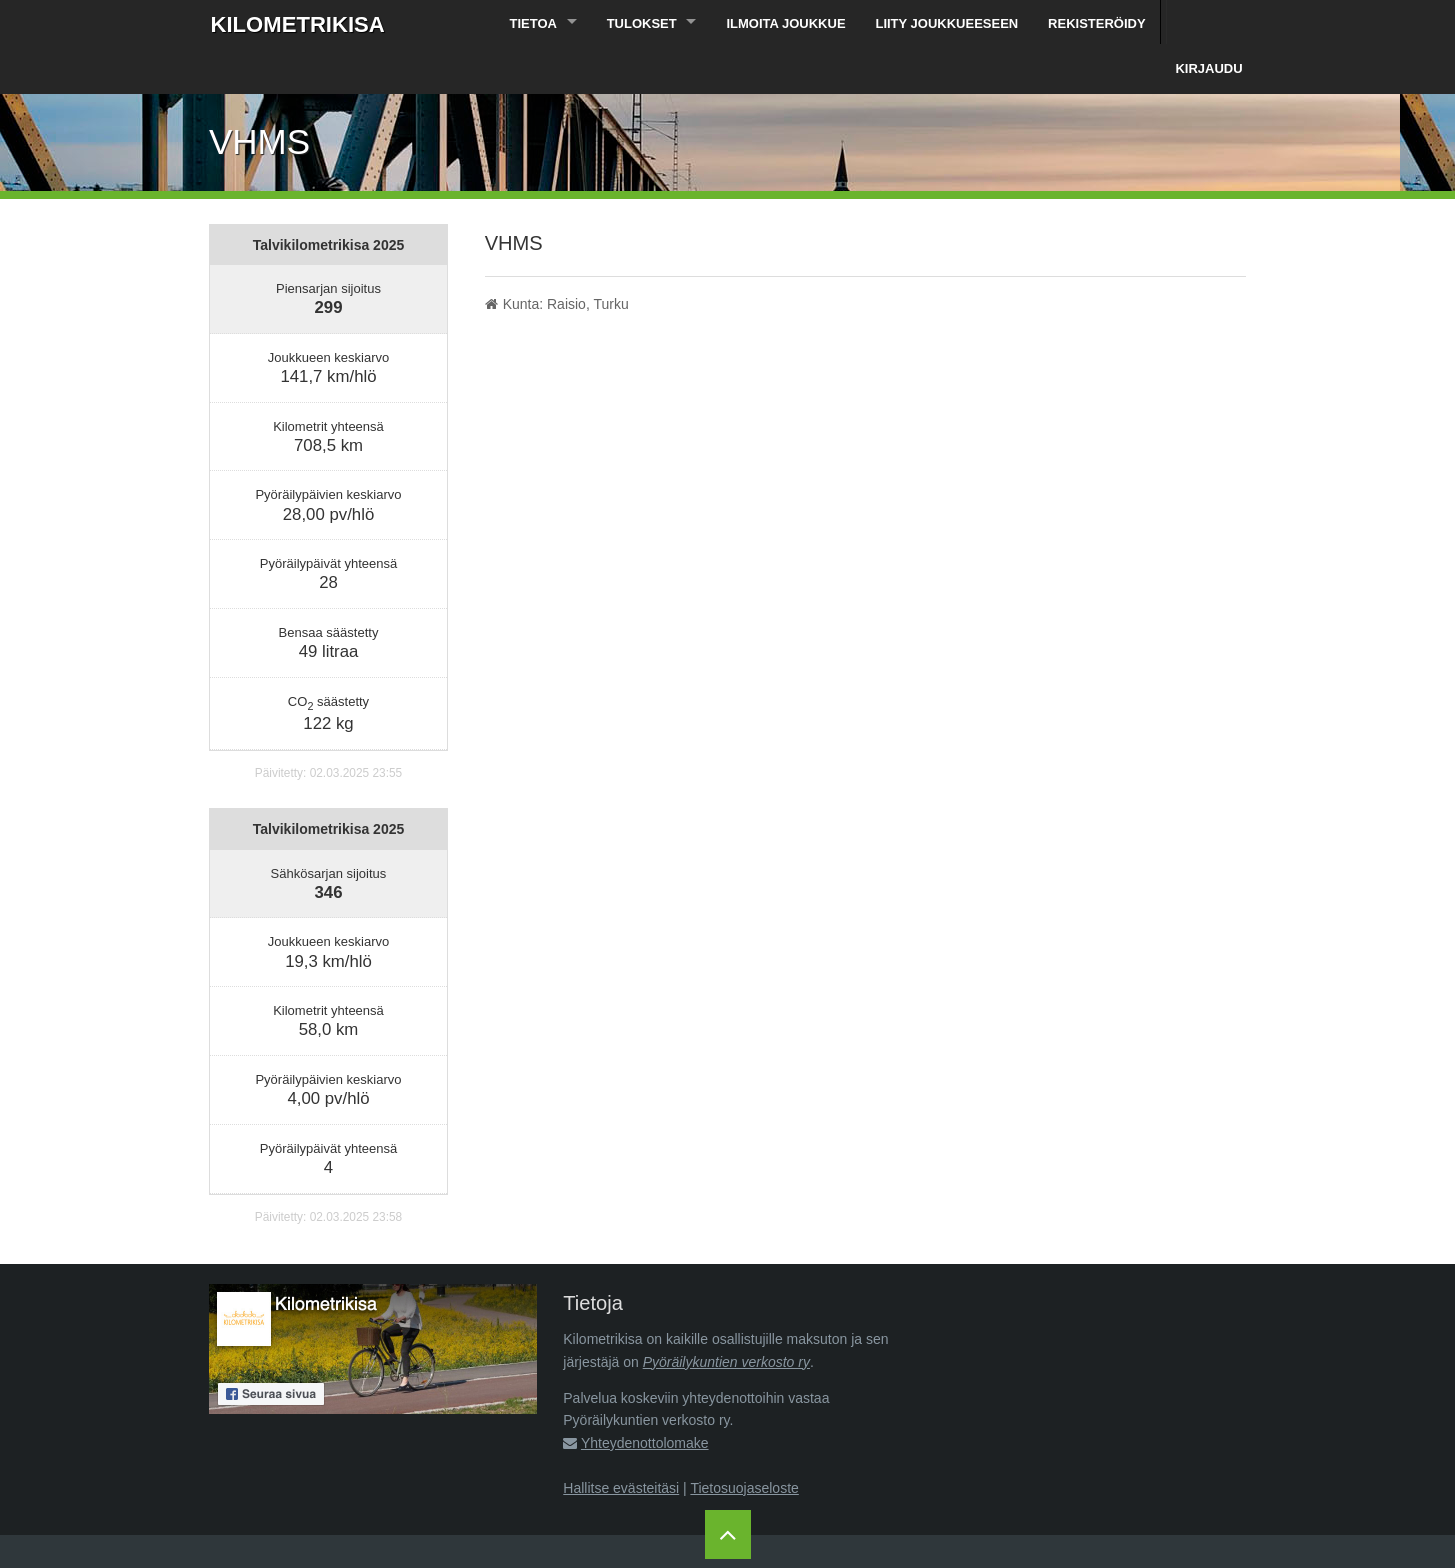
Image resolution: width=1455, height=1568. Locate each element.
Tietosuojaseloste (744, 1444)
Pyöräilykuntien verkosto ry (726, 1318)
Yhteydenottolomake (645, 1399)
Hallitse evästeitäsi (621, 1444)
